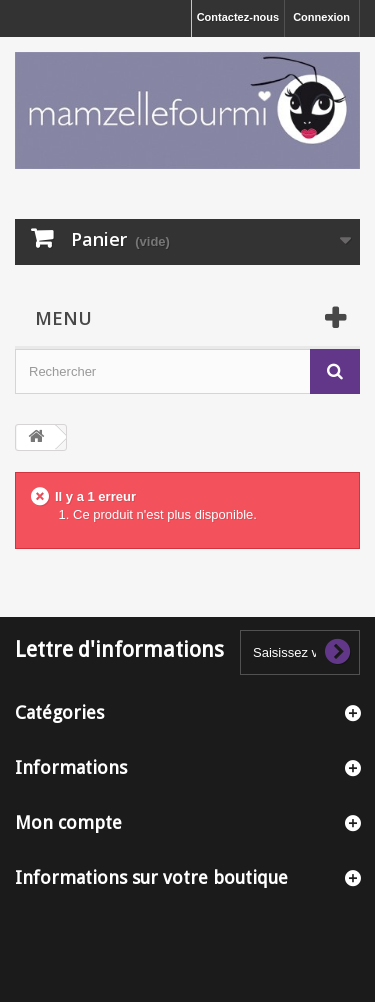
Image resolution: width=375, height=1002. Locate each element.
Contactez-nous (238, 17)
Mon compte (68, 822)
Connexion (321, 17)
